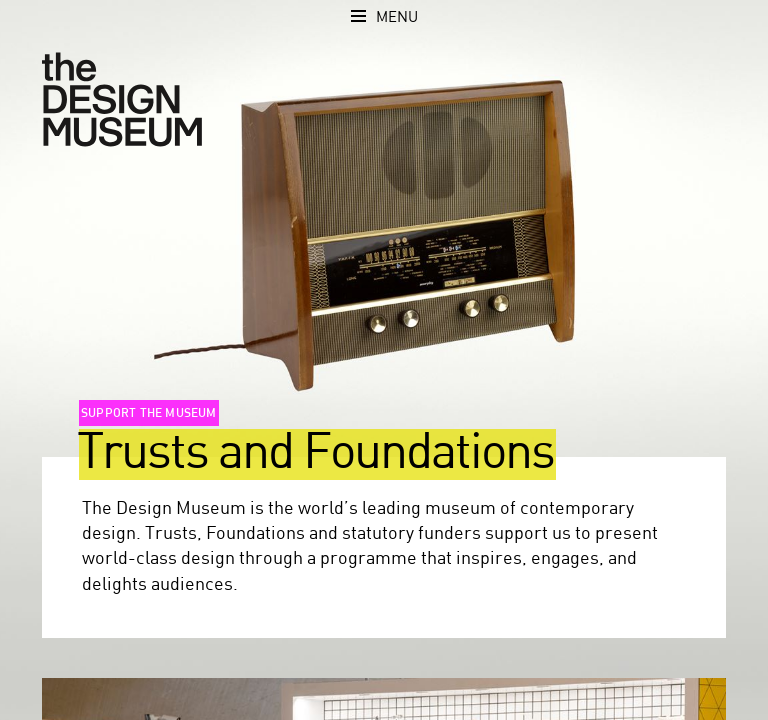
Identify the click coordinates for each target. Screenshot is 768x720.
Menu (397, 17)
